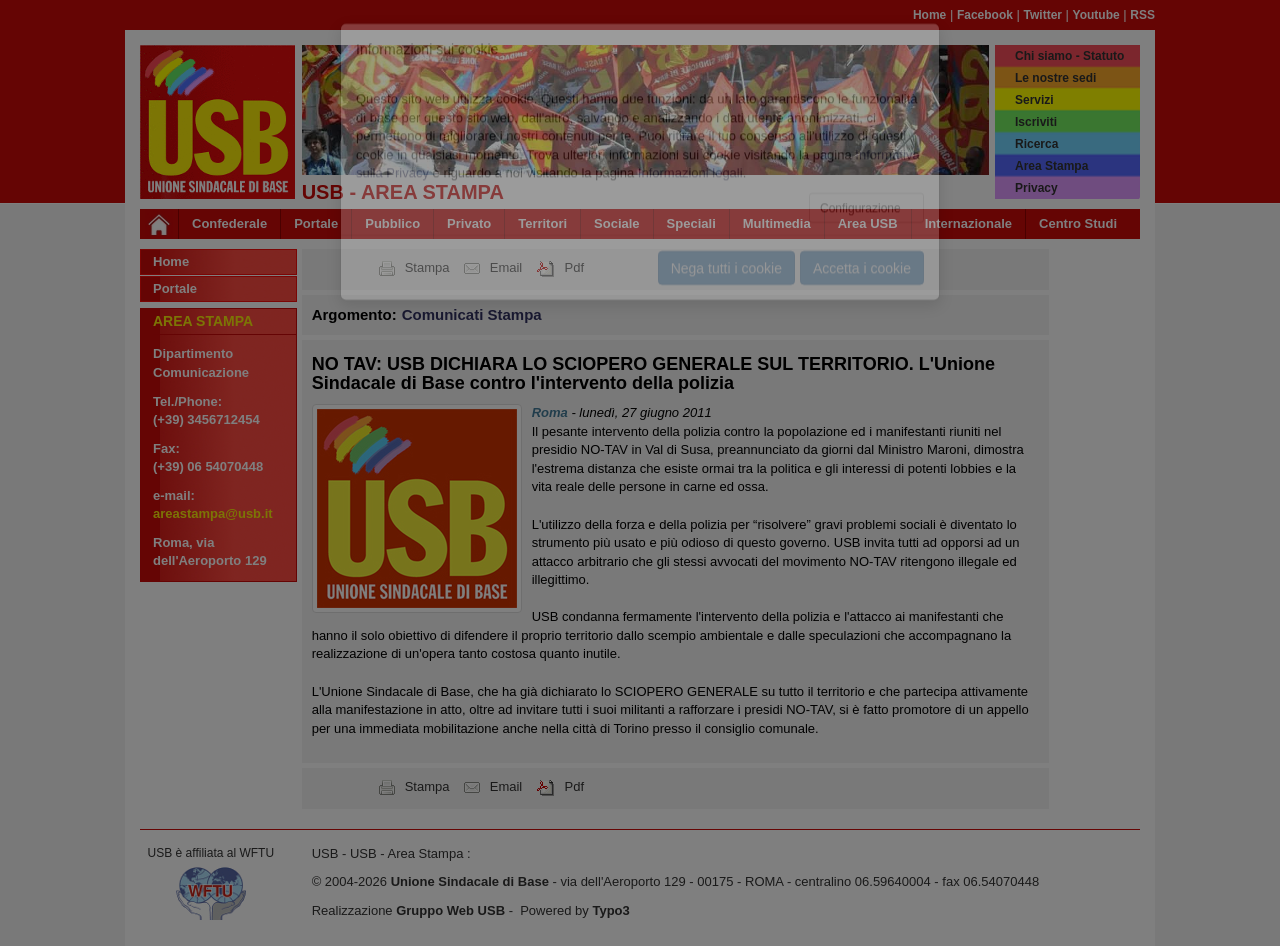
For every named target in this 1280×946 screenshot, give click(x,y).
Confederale (229, 223)
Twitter (1043, 15)
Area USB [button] (868, 223)
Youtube (1096, 15)
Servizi (1034, 100)
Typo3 (610, 910)
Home (929, 15)
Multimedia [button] (777, 223)
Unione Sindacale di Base (470, 881)
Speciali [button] (691, 223)
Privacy (1036, 188)
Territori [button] (542, 223)
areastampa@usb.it (213, 513)
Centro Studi (1078, 223)
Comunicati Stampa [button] (472, 314)
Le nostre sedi (1055, 78)
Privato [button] (469, 223)
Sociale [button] (617, 223)
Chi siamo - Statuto (1069, 56)
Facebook (985, 15)
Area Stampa (1051, 166)
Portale (316, 223)
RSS (1142, 15)
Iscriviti (1036, 122)
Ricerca (1036, 144)
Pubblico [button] (392, 223)
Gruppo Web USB (450, 910)
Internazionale (968, 223)
